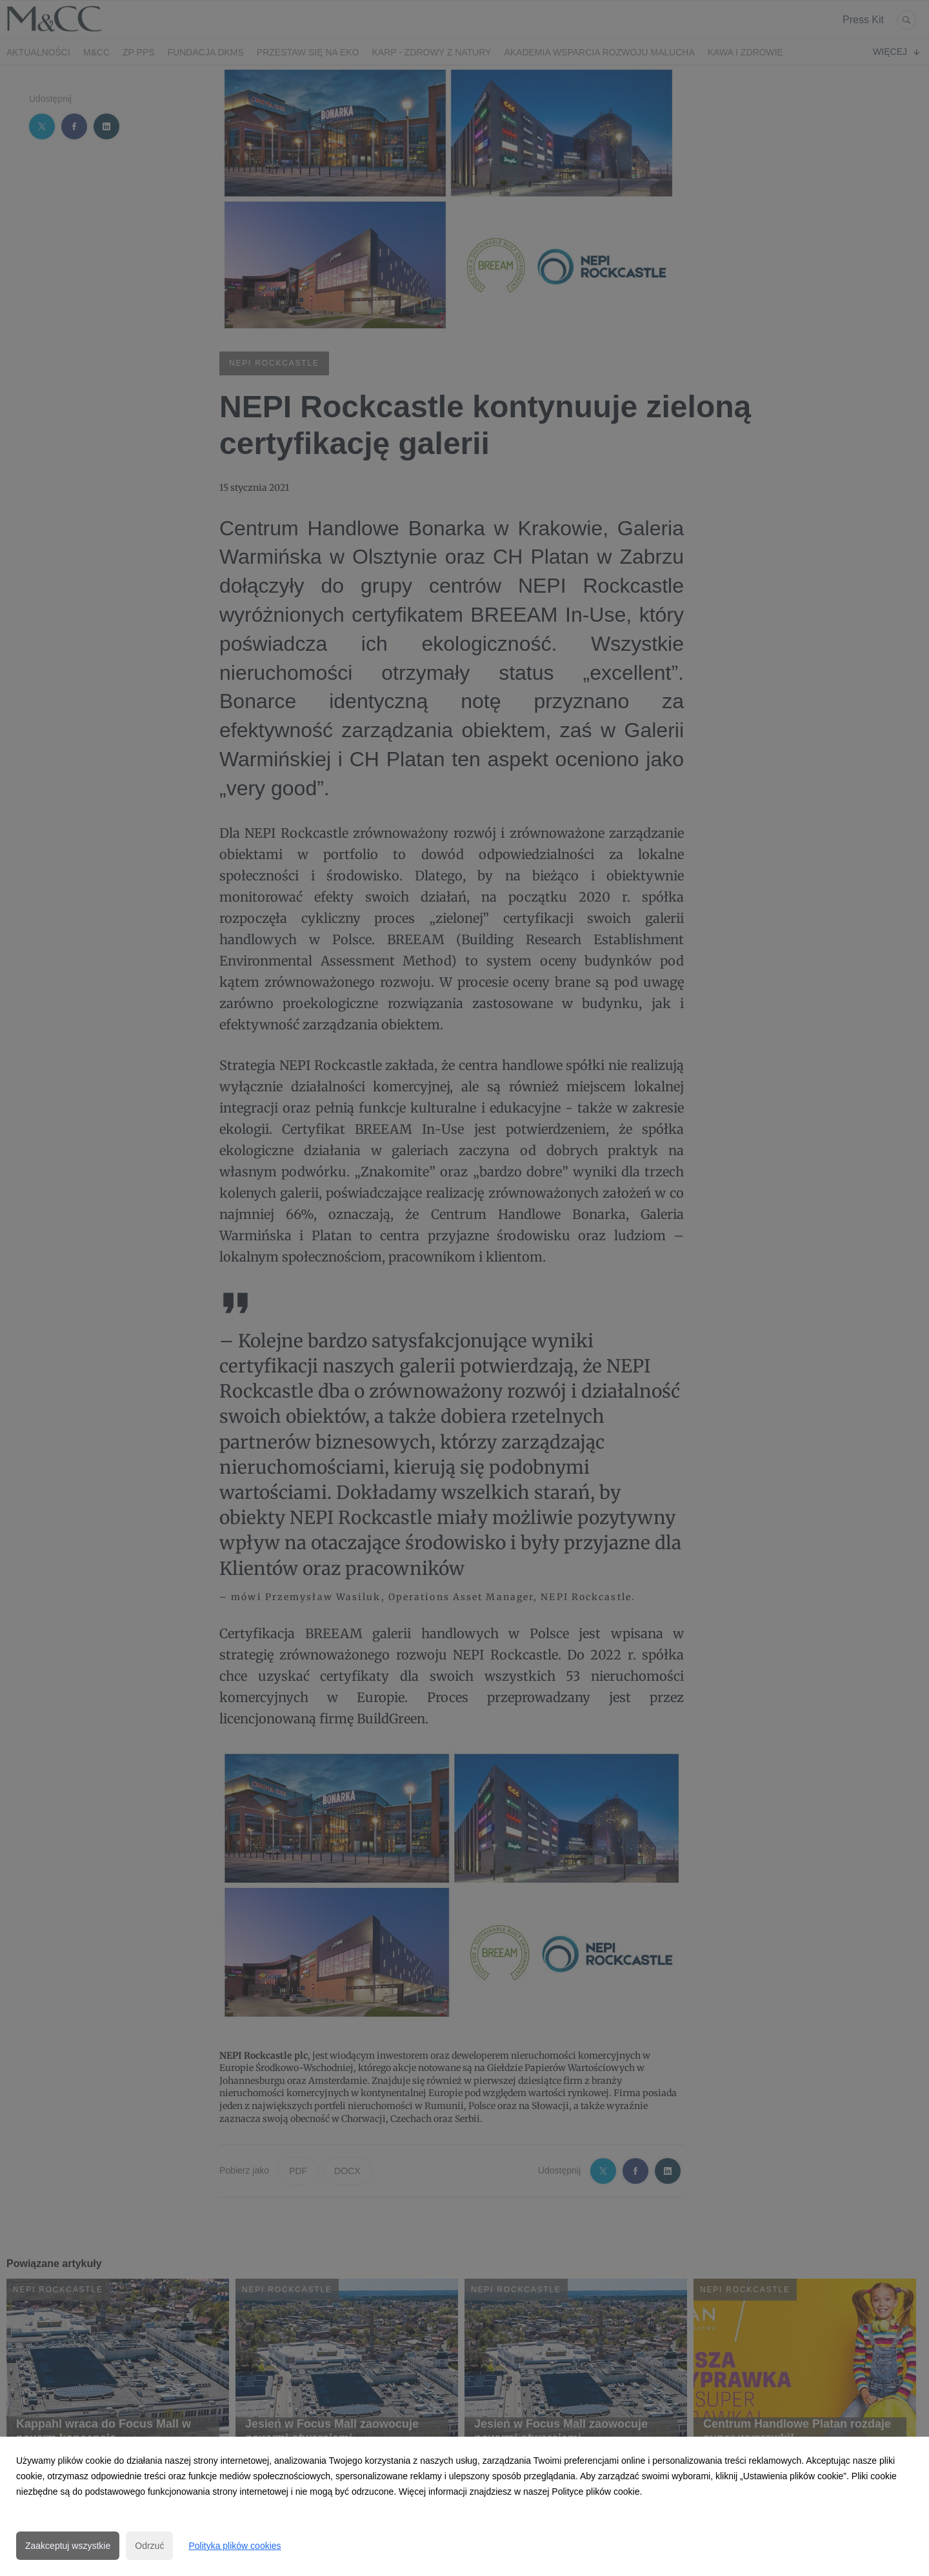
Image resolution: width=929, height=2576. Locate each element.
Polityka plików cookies (234, 2546)
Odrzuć (149, 2546)
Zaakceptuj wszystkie (67, 2546)
